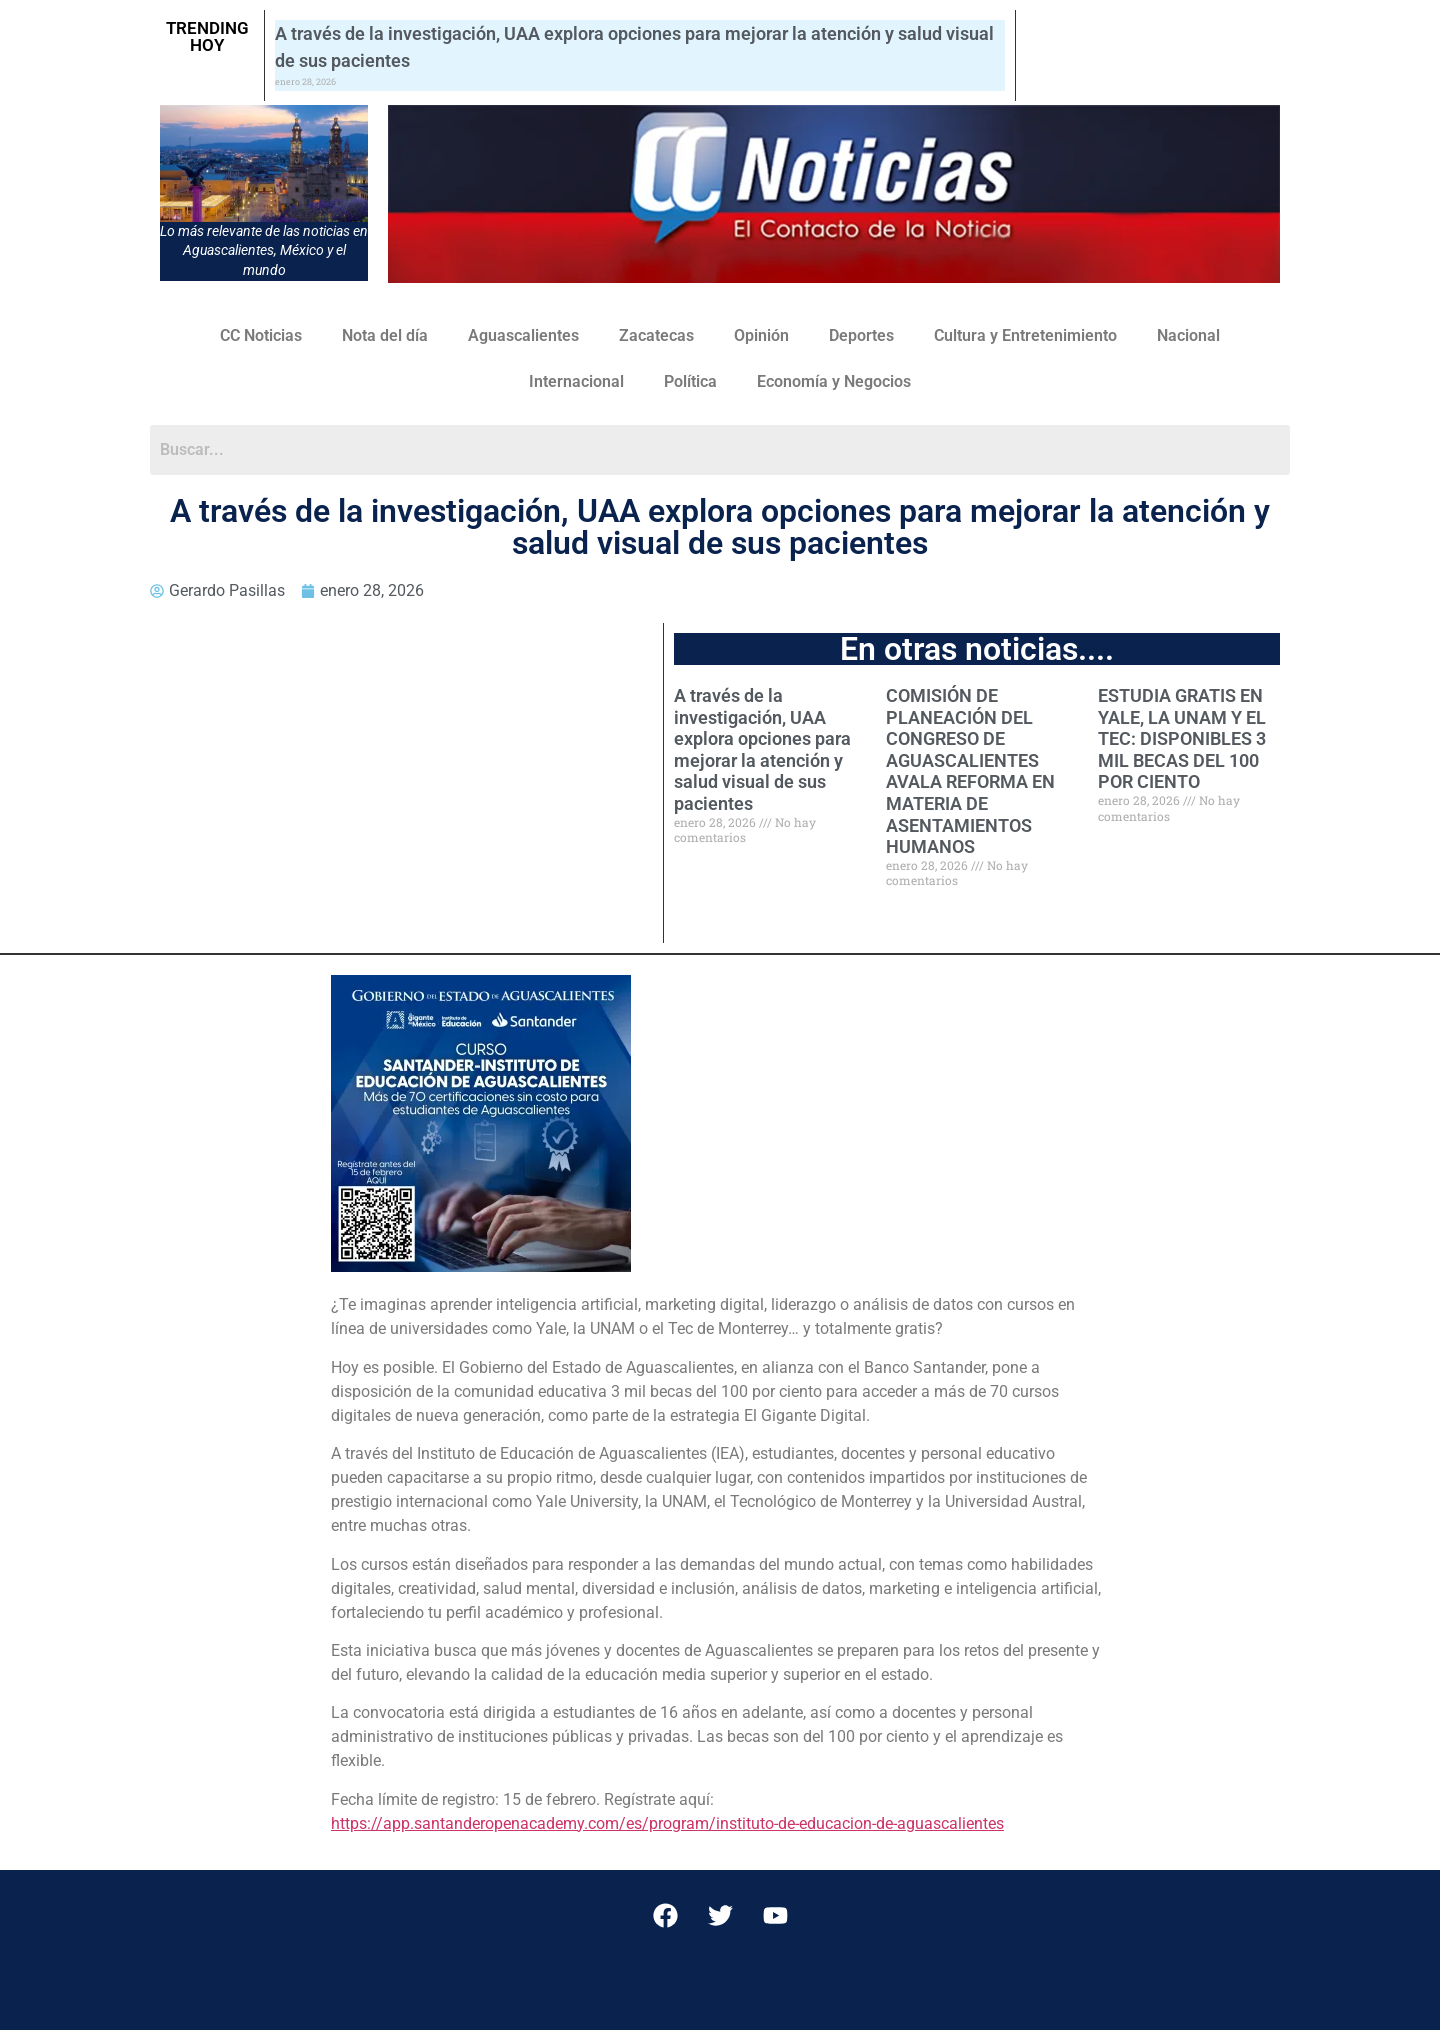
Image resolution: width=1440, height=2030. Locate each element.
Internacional (576, 381)
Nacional (1188, 335)
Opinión (761, 335)
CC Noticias (261, 335)
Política (690, 381)
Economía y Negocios (834, 381)
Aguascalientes (523, 335)
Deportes (861, 335)
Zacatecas (656, 335)
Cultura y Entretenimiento (1025, 335)
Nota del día (385, 335)
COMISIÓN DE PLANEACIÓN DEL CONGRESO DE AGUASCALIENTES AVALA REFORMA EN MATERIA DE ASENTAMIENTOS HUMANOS (970, 771)
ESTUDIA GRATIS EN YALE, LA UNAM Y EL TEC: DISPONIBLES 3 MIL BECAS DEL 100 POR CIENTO (1182, 738)
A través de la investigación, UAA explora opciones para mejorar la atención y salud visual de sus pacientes (762, 749)
